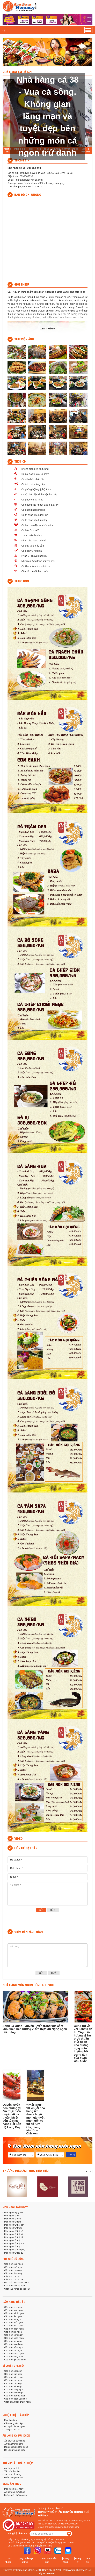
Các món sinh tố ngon (14, 2285)
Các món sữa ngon (13, 2264)
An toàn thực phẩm (13, 2444)
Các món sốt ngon (13, 2371)
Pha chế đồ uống (13, 2259)
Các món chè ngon (13, 2267)
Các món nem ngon (13, 2341)
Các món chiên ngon (14, 2392)
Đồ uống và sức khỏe (14, 2450)
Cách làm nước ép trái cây (17, 2289)
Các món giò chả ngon (15, 2360)
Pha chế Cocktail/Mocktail (16, 2282)
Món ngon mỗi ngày (15, 2207)
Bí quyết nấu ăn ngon (14, 2426)
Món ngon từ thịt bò (13, 2240)
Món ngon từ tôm (12, 2222)
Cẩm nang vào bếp (13, 2423)
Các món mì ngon (12, 2319)
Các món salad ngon (14, 2344)
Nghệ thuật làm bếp (16, 2415)
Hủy (52, 1910)
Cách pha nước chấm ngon (17, 2402)
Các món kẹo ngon (13, 2307)
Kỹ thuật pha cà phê (13, 2279)
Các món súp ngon (13, 2350)
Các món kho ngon (13, 2380)
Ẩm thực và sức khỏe (14, 2441)
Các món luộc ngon (13, 2383)
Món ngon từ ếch (12, 2219)
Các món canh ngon (14, 2353)
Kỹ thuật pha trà (11, 2276)
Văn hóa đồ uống (12, 2474)
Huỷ (53, 1973)
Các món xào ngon (13, 2374)
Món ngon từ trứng (13, 2228)
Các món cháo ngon (14, 2338)
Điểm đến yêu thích (13, 2477)
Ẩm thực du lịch (11, 2468)
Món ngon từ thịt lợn (14, 2243)
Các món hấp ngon (13, 2377)
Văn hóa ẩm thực (12, 2471)
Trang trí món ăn (12, 2429)
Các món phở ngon (13, 2322)
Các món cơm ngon (13, 2335)
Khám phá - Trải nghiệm (18, 2463)
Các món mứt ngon (13, 2310)
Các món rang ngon (13, 2389)
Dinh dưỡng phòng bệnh (16, 2447)
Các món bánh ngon (14, 2313)
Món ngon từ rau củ (13, 2253)
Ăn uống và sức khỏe (16, 2435)
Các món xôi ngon (13, 2332)
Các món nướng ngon (14, 2396)
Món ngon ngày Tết (13, 2212)
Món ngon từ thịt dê (13, 2237)
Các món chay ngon (14, 2356)
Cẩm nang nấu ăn (14, 2302)
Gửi (41, 1910)
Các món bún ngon (13, 2325)
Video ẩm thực (12, 2483)
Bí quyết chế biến (14, 2365)
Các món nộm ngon (13, 2347)
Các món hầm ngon (13, 2386)
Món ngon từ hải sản (14, 2225)
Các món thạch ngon (14, 2273)
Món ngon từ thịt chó (14, 2246)
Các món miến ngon (14, 2329)
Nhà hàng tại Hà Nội (17, 72)
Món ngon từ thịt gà (13, 2231)
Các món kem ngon (13, 2270)
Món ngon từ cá (11, 2215)
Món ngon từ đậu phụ (14, 2249)
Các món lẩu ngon (13, 2316)
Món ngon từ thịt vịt (13, 2234)
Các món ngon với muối (15, 2399)
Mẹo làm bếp (10, 2420)
